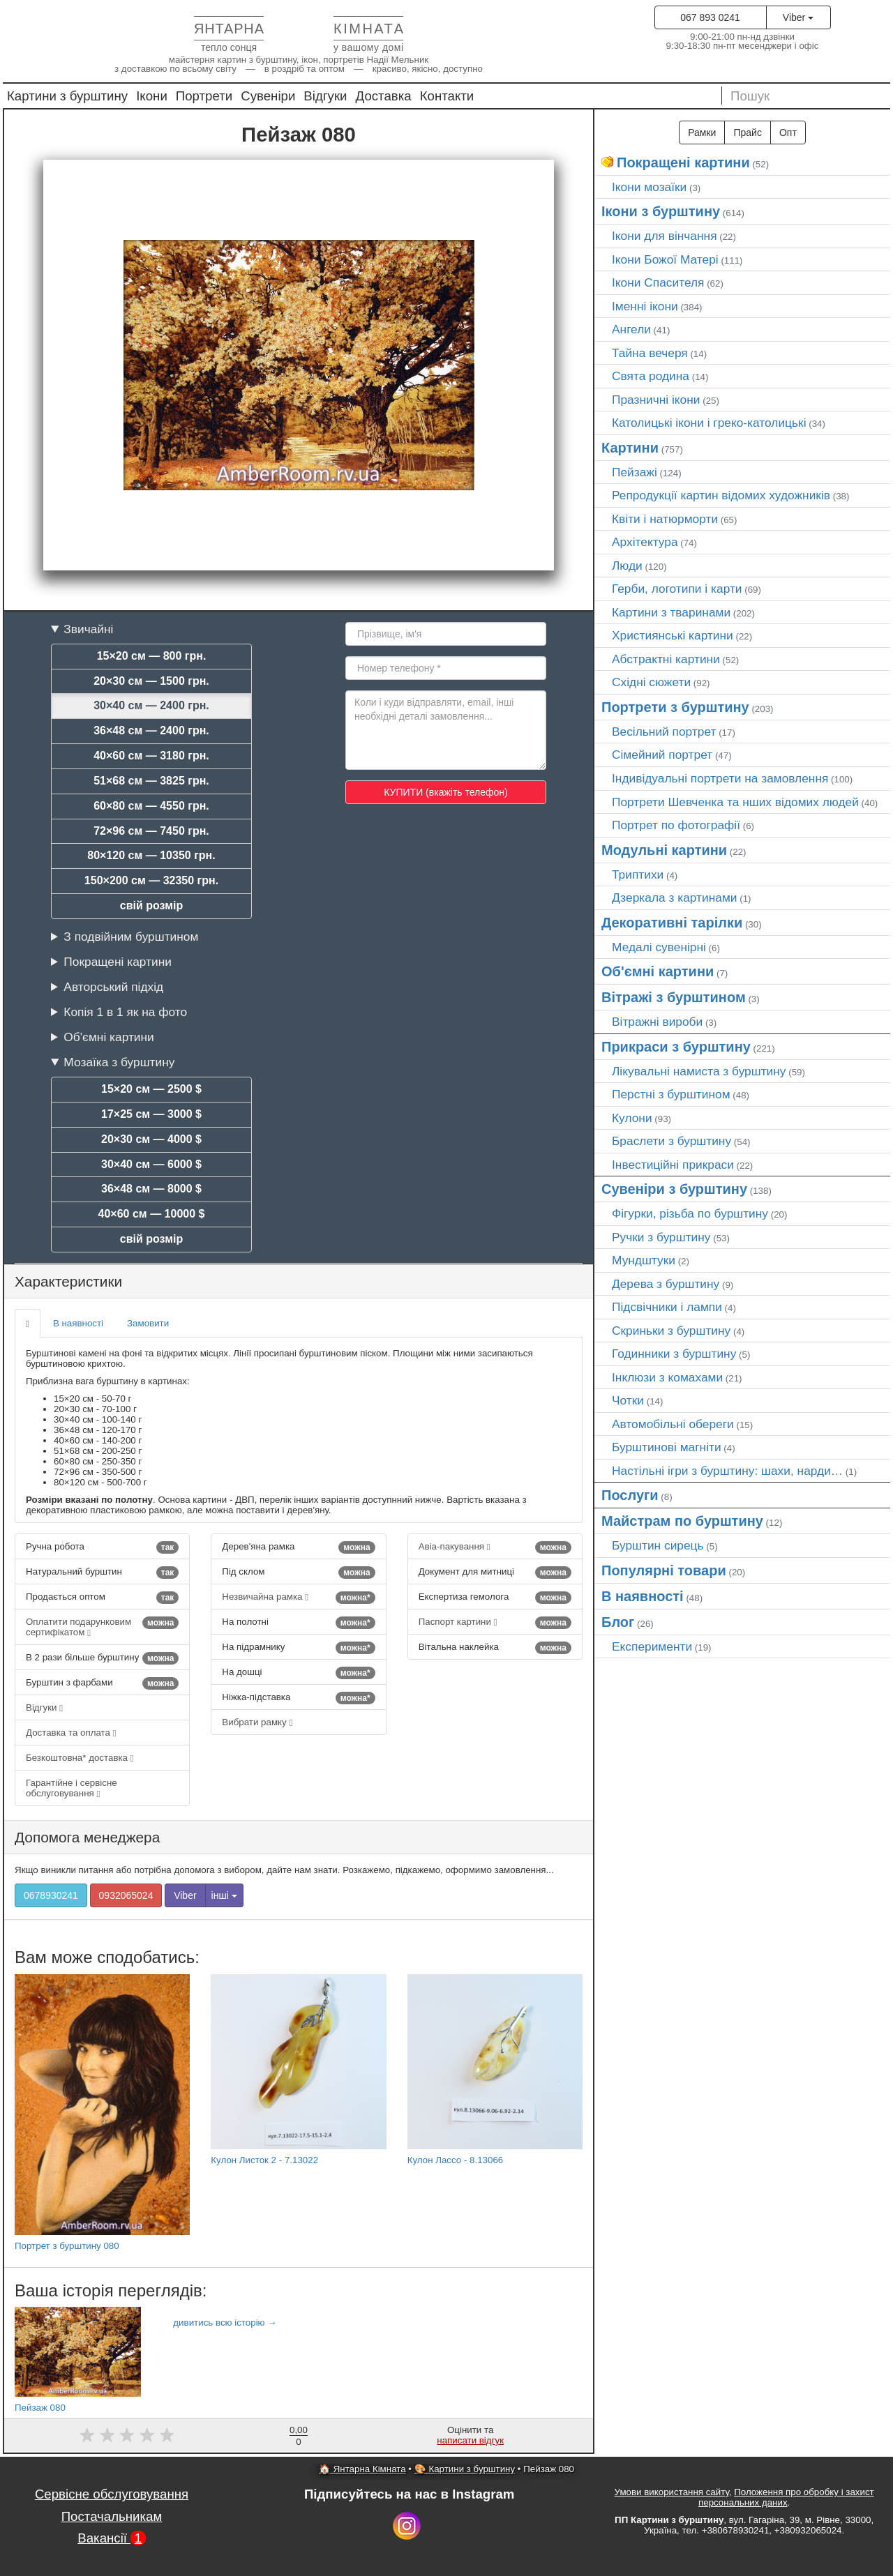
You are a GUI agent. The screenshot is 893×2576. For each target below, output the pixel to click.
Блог (617, 1622)
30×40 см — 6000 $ (151, 1164)
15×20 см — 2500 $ (151, 1089)
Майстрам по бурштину (682, 1521)
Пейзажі (634, 472)
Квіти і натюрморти (665, 519)
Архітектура (645, 542)
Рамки (702, 132)
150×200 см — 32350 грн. (151, 880)
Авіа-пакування (495, 1547)
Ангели (631, 329)
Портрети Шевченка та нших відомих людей (735, 802)
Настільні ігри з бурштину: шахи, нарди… (727, 1471)
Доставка (384, 96)
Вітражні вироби (657, 1022)
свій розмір (151, 905)
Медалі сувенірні (659, 947)
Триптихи (637, 874)
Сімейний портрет (662, 755)
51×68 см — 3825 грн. (151, 781)
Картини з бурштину (67, 96)
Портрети (204, 96)
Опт (788, 132)
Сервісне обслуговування (111, 2494)
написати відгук (470, 2440)
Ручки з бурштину (661, 1237)
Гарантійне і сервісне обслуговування (71, 1788)
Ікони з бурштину (660, 211)
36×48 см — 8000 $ (151, 1189)
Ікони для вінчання (664, 236)
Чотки (628, 1400)
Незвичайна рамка (298, 1597)
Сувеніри (268, 96)
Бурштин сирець (658, 1545)
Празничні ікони (656, 400)
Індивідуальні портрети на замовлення (720, 778)
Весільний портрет (664, 731)
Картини (630, 447)
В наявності (78, 1323)
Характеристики (68, 1281)
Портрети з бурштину (675, 707)
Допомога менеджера (87, 1837)
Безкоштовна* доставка (80, 1757)
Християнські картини (672, 635)
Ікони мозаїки (649, 187)
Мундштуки (643, 1260)
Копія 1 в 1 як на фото (125, 1012)
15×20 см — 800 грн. (152, 656)
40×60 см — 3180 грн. (151, 756)
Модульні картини (664, 850)
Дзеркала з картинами (674, 897)
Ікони (151, 96)
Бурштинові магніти (666, 1447)
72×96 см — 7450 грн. (151, 831)
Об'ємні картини (108, 1037)
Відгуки (325, 96)
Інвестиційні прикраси (673, 1165)
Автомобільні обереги (673, 1424)
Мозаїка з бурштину (118, 1062)
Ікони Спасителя (658, 282)
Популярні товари (663, 1570)
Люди (627, 566)
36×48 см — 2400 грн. (151, 730)
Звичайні (88, 629)
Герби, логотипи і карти (677, 589)
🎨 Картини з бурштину (464, 2469)
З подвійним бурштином (130, 937)
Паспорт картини (495, 1622)
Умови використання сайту (672, 2492)
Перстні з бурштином (671, 1094)
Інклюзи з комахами (667, 1377)
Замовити (148, 1323)
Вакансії (111, 2538)
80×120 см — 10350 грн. (151, 855)
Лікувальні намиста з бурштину (699, 1071)
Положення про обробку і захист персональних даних (786, 2497)
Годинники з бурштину (674, 1354)
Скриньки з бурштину (671, 1331)
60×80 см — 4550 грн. (151, 806)
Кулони (632, 1118)
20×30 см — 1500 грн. (151, 681)
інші (224, 1895)
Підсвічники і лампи (667, 1307)
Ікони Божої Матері (665, 259)
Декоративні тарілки (671, 922)
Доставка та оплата (71, 1732)
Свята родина (650, 376)
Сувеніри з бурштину (674, 1189)
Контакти (447, 96)
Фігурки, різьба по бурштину (690, 1213)
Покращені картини (117, 962)
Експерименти (652, 1646)
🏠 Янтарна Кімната (362, 2469)
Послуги (630, 1495)
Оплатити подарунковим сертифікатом (102, 1626)
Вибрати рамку (257, 1722)
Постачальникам (112, 2516)
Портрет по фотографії (676, 825)
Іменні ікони (645, 306)
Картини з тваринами (671, 612)
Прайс (747, 132)
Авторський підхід (113, 987)
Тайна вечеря (650, 353)
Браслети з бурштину (671, 1141)
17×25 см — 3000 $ (151, 1114)
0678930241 (51, 1895)
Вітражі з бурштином (673, 997)
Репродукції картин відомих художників (721, 495)
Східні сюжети (651, 682)
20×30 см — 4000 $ (151, 1139)
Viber (798, 17)
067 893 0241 (710, 17)
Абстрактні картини (666, 659)
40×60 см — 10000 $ (151, 1214)
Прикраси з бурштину (676, 1046)
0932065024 (126, 1895)
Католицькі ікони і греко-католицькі (709, 423)
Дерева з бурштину (665, 1284)
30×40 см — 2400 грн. (151, 705)
